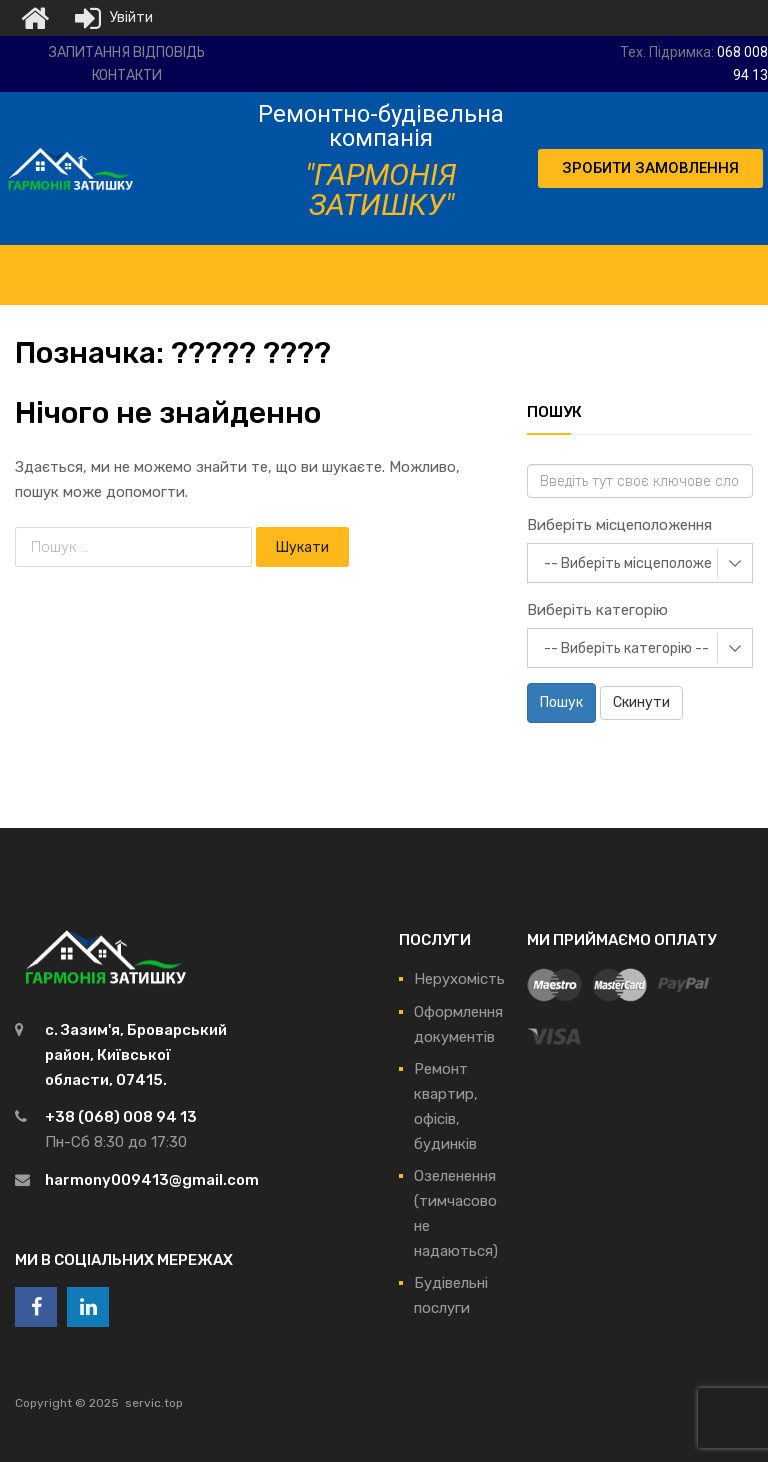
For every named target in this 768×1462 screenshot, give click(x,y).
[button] (650, 168)
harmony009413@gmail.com (152, 1180)
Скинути (641, 702)
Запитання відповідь (127, 52)
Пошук (561, 702)
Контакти (127, 75)
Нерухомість (459, 979)
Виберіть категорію (597, 610)
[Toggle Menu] (381, 265)
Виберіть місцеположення (619, 525)
